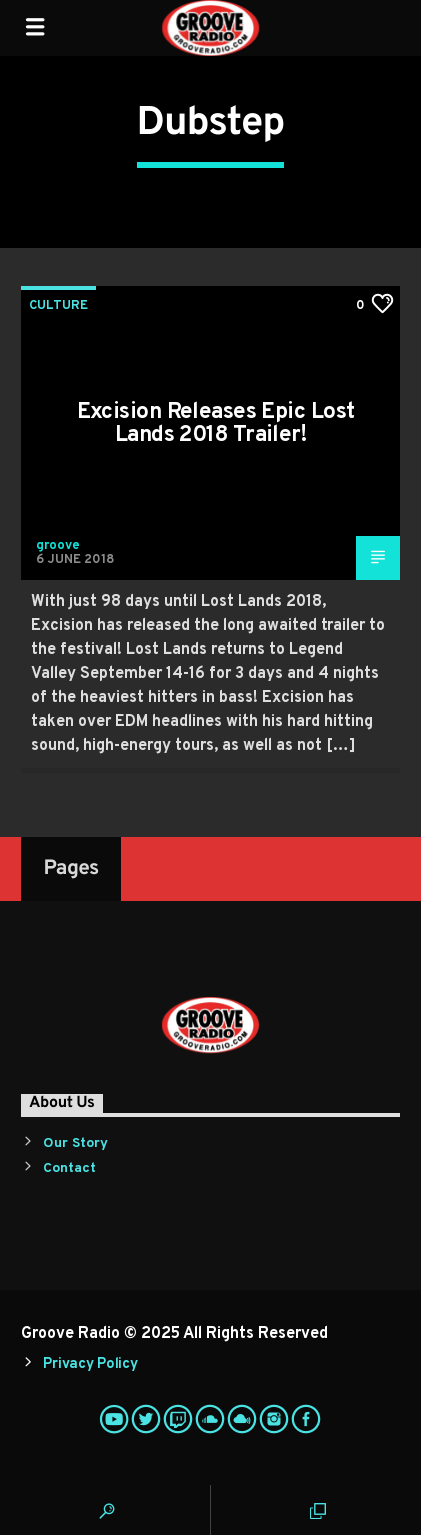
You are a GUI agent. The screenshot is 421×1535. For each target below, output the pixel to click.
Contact (69, 1168)
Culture (58, 306)
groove (58, 546)
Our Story (75, 1143)
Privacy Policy (90, 1364)
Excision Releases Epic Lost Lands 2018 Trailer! (216, 424)
